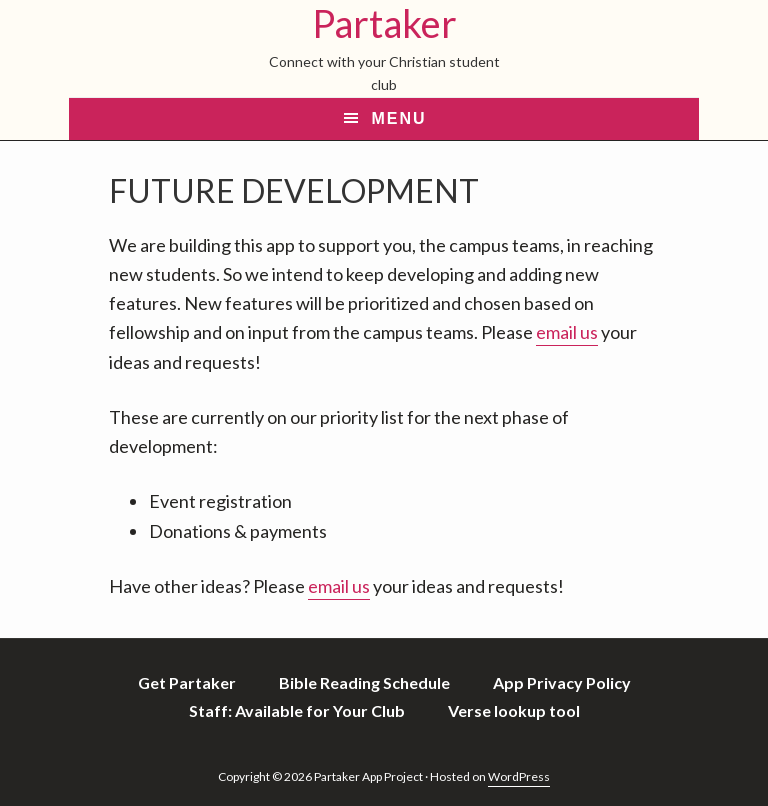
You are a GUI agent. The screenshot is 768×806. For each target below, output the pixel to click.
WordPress (519, 776)
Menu (398, 118)
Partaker (384, 23)
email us (567, 332)
